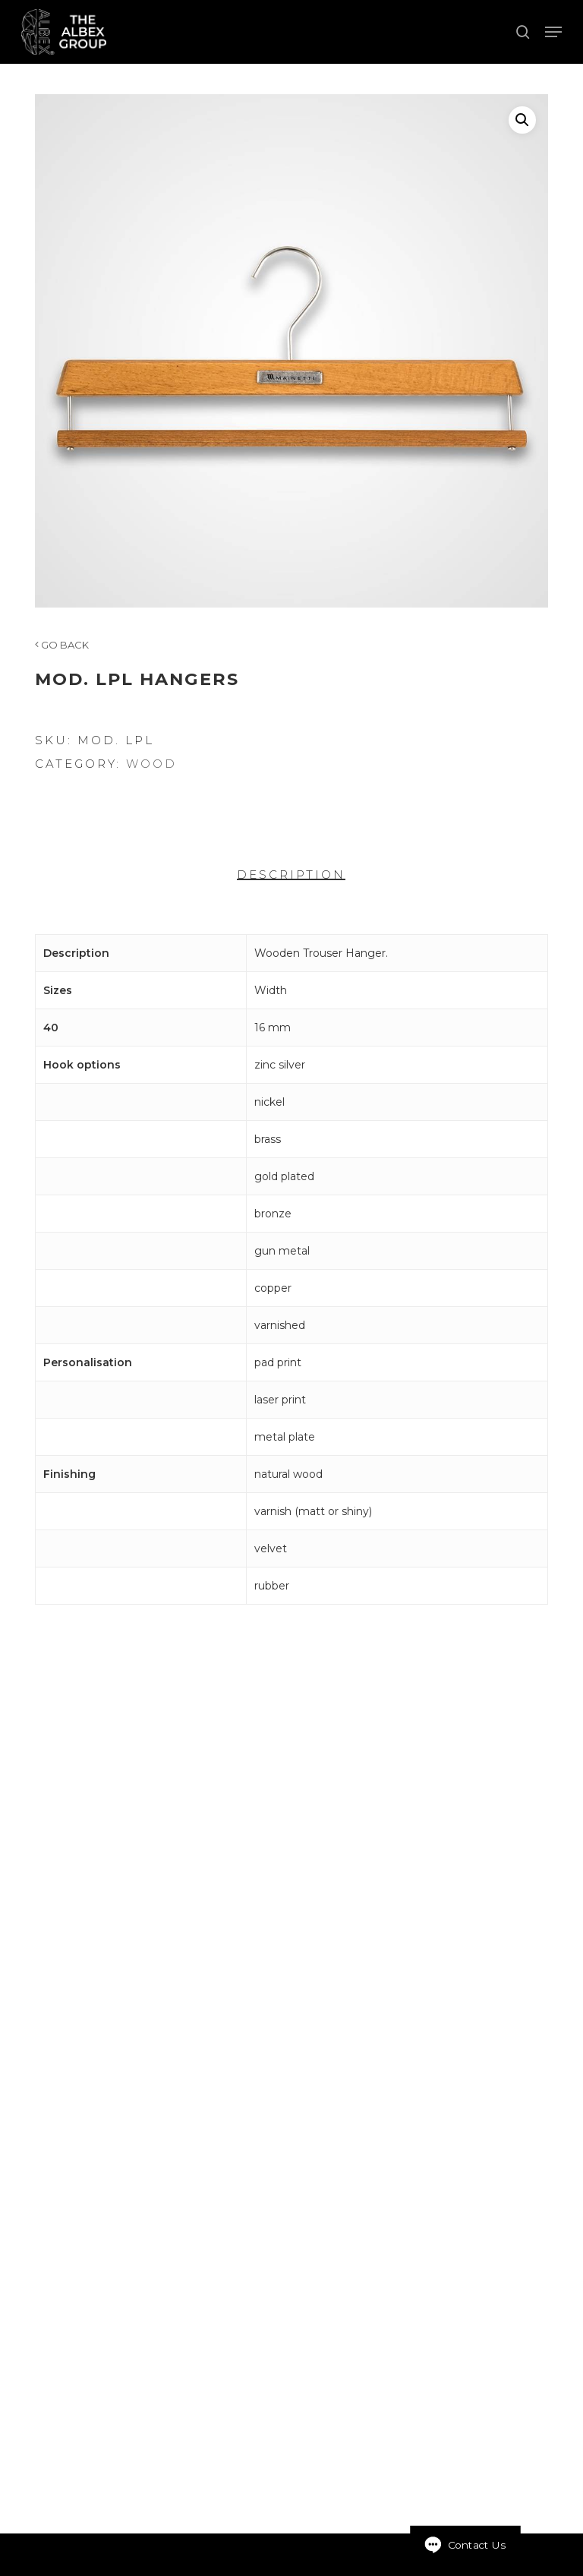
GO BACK (62, 645)
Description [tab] (291, 874)
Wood (151, 763)
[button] (553, 31)
